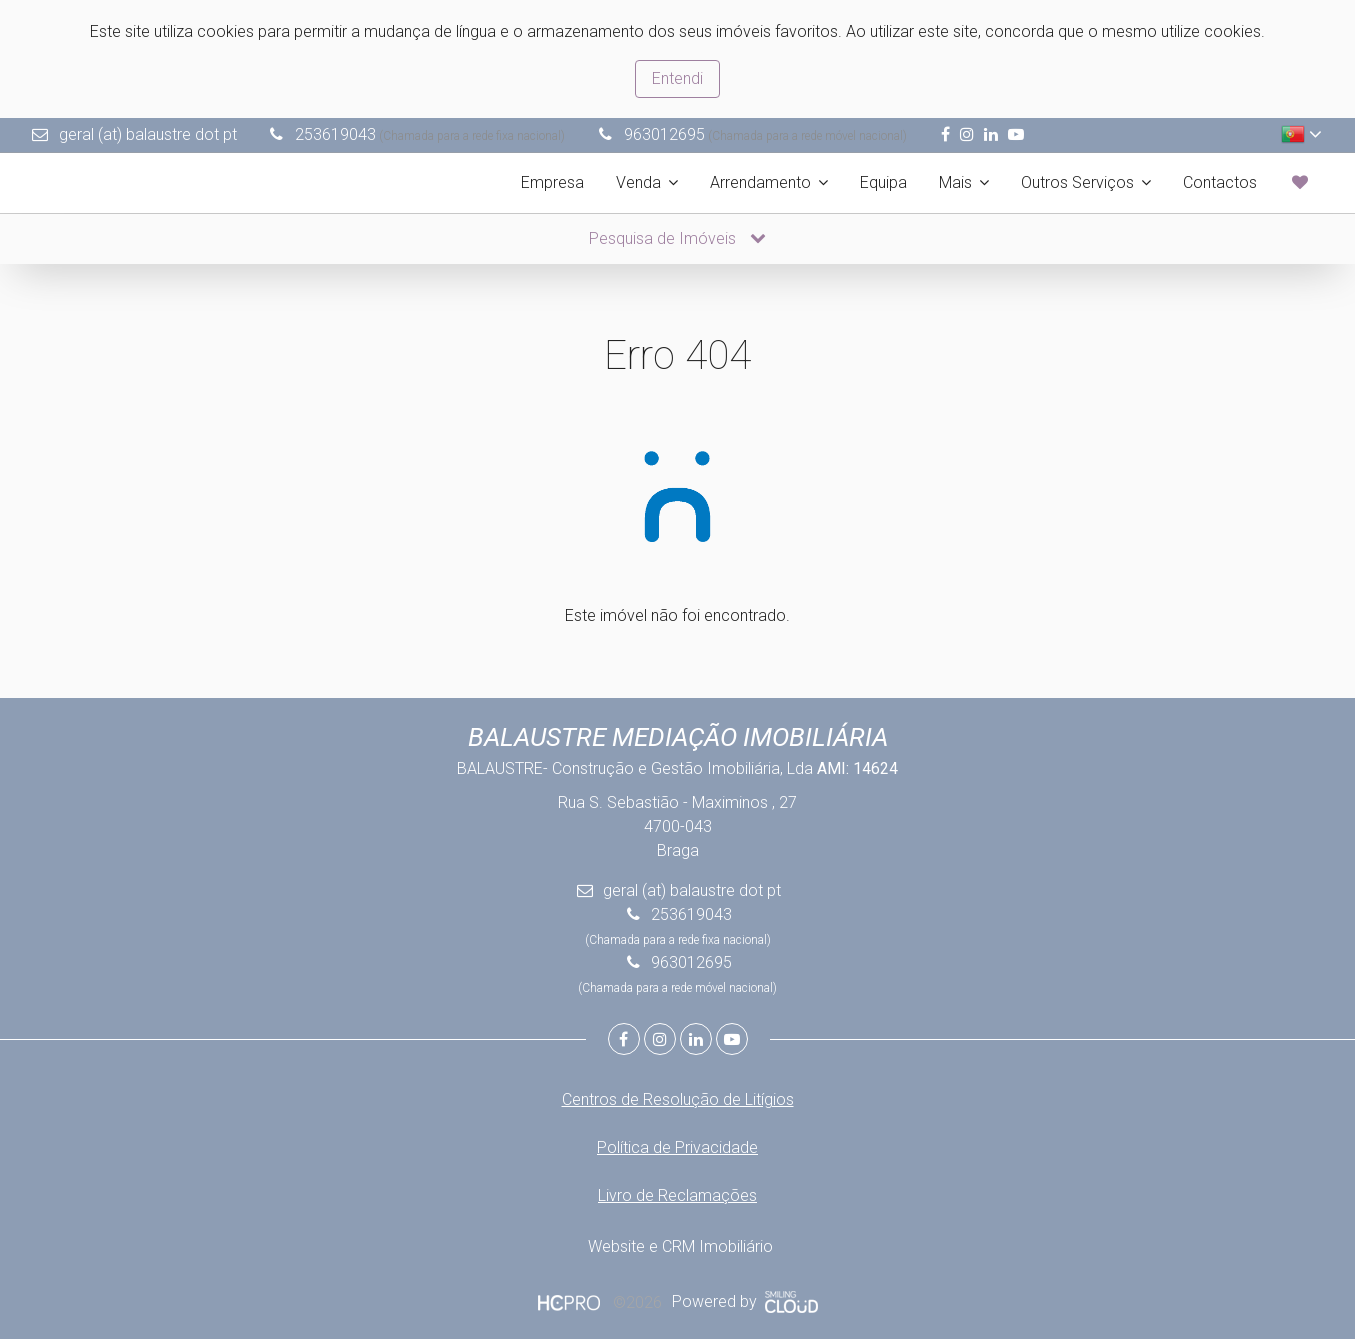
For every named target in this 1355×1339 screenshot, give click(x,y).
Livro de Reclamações (677, 1195)
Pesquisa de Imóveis (677, 238)
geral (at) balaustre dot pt (148, 134)
